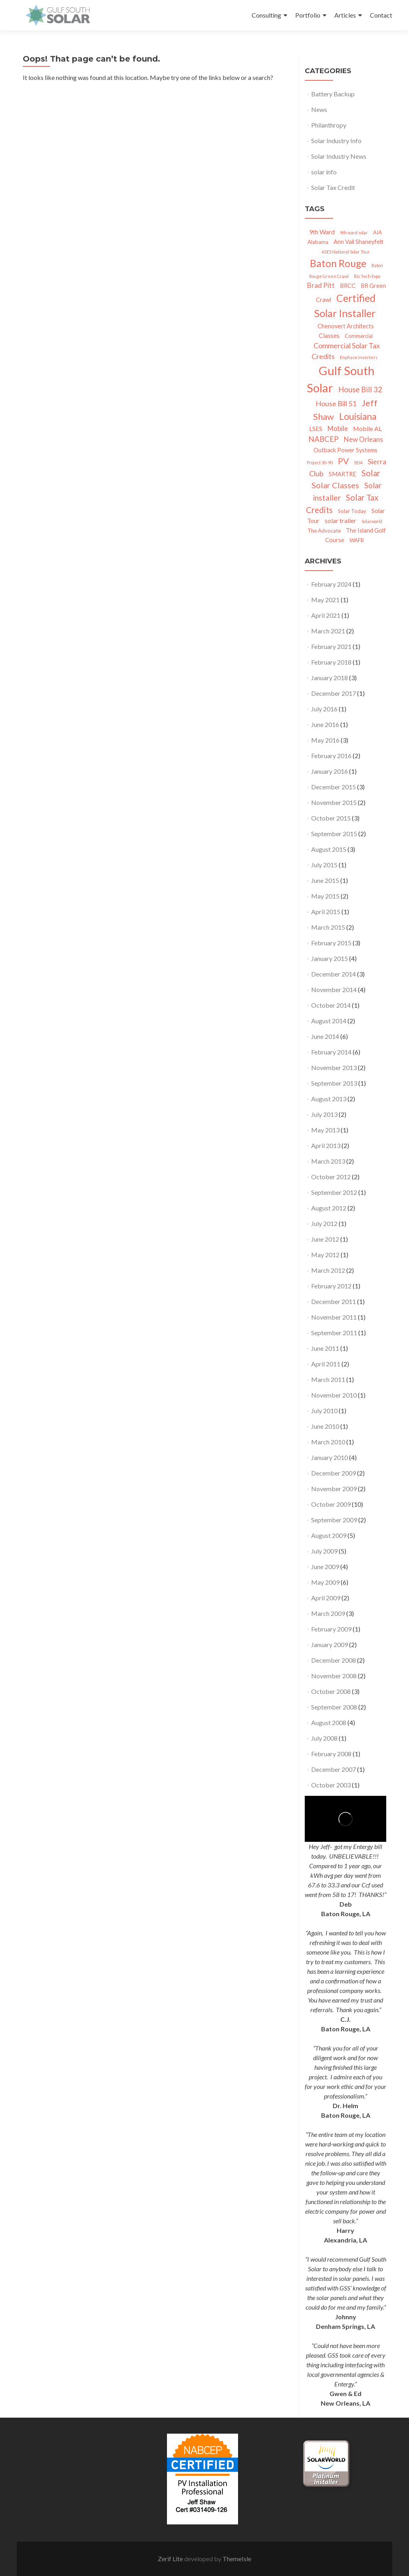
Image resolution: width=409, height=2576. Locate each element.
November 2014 (334, 989)
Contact (381, 15)
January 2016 (329, 771)
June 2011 (325, 1348)
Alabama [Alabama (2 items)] (318, 242)
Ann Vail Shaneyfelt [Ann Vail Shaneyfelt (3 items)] (358, 241)
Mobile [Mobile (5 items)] (338, 428)
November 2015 (334, 802)
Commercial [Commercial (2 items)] (359, 336)
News (319, 109)
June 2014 (325, 1036)
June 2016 (325, 724)
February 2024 (331, 584)
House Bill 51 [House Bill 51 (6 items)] (336, 403)
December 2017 (333, 693)
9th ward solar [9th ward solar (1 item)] (354, 232)
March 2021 (328, 631)
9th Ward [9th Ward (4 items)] (322, 232)
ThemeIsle (236, 2558)
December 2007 (333, 1769)
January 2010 (329, 1457)
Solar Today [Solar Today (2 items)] (352, 511)
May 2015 (325, 896)
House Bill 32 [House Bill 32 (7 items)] (360, 389)
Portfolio (307, 15)
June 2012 (325, 1239)
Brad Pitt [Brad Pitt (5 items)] (321, 285)
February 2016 (331, 755)
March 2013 (328, 1161)
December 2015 (333, 787)
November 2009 (334, 1488)
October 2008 (331, 1691)
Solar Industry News (338, 156)
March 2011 (328, 1379)
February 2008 (331, 1753)
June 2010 (325, 1426)
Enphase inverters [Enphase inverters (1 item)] (358, 357)
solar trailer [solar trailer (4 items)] (340, 520)
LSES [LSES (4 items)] (315, 428)
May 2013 (325, 1130)
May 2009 (325, 1582)
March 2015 (328, 927)
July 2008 (324, 1738)
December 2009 (333, 1473)
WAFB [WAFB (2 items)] (356, 540)
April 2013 (325, 1145)
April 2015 (325, 911)
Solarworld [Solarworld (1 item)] (371, 521)
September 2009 (334, 1520)
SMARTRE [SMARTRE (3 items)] (342, 474)
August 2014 (328, 1020)
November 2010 (334, 1395)
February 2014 (331, 1052)
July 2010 (324, 1410)
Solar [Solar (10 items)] (370, 473)
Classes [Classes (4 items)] (329, 335)
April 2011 (325, 1364)
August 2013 (328, 1098)
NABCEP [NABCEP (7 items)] (323, 439)
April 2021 (325, 615)
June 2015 (325, 880)
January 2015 (329, 958)
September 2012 (334, 1192)
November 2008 (334, 1675)
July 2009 (324, 1551)
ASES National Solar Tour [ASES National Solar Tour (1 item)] (346, 251)
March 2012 (328, 1270)
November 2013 (334, 1067)
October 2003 (331, 1785)
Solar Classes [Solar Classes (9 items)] (335, 485)
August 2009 (328, 1535)
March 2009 (328, 1613)
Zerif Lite (171, 2558)
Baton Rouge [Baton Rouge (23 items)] (338, 263)
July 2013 (324, 1114)
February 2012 (331, 1286)
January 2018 (329, 677)
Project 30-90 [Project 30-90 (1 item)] (320, 462)
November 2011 (334, 1317)
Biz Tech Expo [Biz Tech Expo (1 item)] (367, 276)
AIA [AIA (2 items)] (377, 232)
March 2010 (328, 1442)
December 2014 (333, 974)
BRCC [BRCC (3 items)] (347, 285)
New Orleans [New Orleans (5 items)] (363, 439)
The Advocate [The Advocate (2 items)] (324, 530)
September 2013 (334, 1083)
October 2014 (331, 1005)
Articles (345, 15)
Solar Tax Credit (333, 187)
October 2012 (331, 1176)
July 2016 (324, 709)
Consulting (266, 15)
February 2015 (331, 943)
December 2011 (333, 1301)
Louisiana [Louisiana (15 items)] (357, 416)
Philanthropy (328, 125)
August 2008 (328, 1722)
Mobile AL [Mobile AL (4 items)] (367, 428)
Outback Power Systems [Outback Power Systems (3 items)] (345, 450)
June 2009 (325, 1566)
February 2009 (331, 1629)
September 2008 (334, 1707)
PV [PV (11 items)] (343, 461)
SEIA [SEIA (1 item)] (358, 462)
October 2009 (331, 1504)
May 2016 (325, 740)
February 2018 (331, 662)
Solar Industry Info (336, 140)
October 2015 (331, 818)
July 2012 (324, 1223)
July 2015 (324, 865)
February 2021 (331, 646)
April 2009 (325, 1598)
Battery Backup (333, 94)
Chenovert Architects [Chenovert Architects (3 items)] (346, 326)
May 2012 (325, 1254)
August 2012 (328, 1208)
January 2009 (329, 1644)
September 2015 (334, 833)
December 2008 (333, 1660)
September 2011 (334, 1332)
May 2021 (325, 599)
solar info (324, 172)
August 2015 (328, 849)
